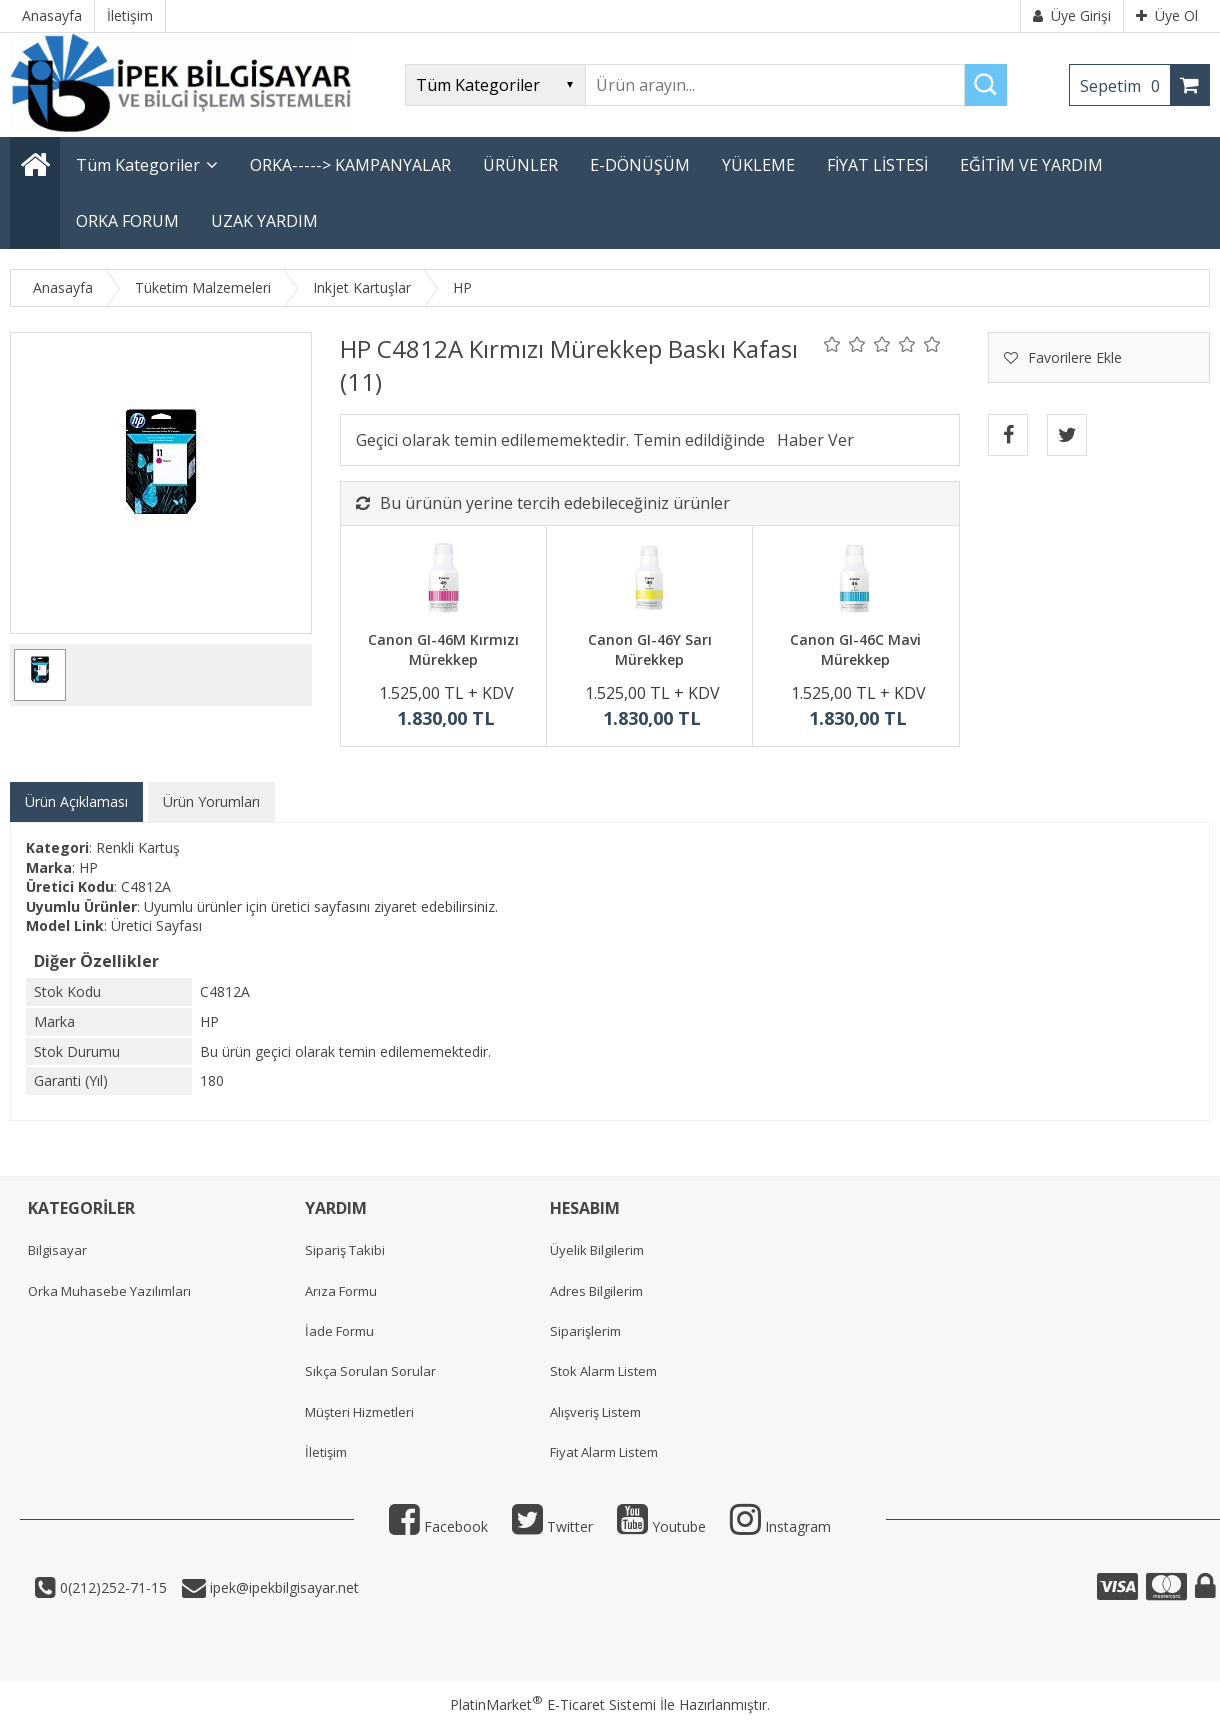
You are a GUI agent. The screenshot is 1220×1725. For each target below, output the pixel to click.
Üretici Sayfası (156, 925)
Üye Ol (1167, 15)
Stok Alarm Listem (603, 1371)
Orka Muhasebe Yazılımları (109, 1291)
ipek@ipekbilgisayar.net (282, 1587)
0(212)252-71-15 (111, 1587)
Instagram (780, 1526)
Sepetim (1125, 86)
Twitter (552, 1526)
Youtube (661, 1526)
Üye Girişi (1072, 15)
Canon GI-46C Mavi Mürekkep (855, 649)
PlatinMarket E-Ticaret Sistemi (553, 1704)
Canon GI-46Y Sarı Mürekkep (650, 649)
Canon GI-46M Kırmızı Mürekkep (443, 649)
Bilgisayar (57, 1250)
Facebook (438, 1526)
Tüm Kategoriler (138, 165)
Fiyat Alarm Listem (604, 1452)
